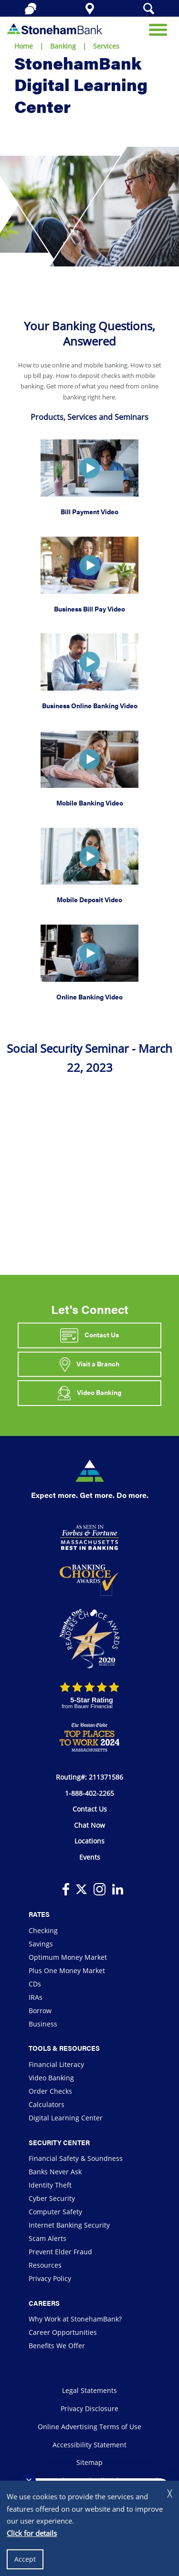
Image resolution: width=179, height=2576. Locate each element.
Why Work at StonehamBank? (75, 2318)
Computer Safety (55, 2211)
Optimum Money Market (68, 1957)
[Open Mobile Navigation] (158, 29)
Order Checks (50, 2091)
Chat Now (89, 1825)
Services (106, 46)
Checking (43, 1930)
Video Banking (90, 1393)
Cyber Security (52, 2198)
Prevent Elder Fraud (60, 2251)
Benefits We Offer (57, 2345)
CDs (35, 1983)
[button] (89, 467)
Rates (39, 1914)
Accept (25, 2559)
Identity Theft (50, 2184)
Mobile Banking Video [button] (89, 802)
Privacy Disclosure (89, 2408)
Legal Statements (89, 2390)
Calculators (46, 2104)
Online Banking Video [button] (89, 996)
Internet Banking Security (69, 2225)
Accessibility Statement (89, 2444)
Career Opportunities (63, 2332)
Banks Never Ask (55, 2171)
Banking (63, 46)
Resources (45, 2265)
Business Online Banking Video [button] (89, 705)
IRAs (35, 1997)
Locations (89, 1840)
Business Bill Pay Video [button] (89, 608)
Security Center (59, 2142)
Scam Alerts (47, 2238)
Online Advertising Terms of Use (89, 2426)
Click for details (32, 2533)
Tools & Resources (64, 2048)
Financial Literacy (56, 2064)
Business (43, 2023)
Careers (44, 2303)
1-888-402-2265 (89, 1793)
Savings (41, 1943)
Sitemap (89, 2462)
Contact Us (89, 1335)
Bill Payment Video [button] (89, 511)
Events (89, 1857)
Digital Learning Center (66, 2117)
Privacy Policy (50, 2278)
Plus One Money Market (67, 1970)
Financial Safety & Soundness (76, 2158)
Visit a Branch (89, 1364)
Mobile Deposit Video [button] (89, 899)
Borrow (40, 2010)
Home (23, 46)
